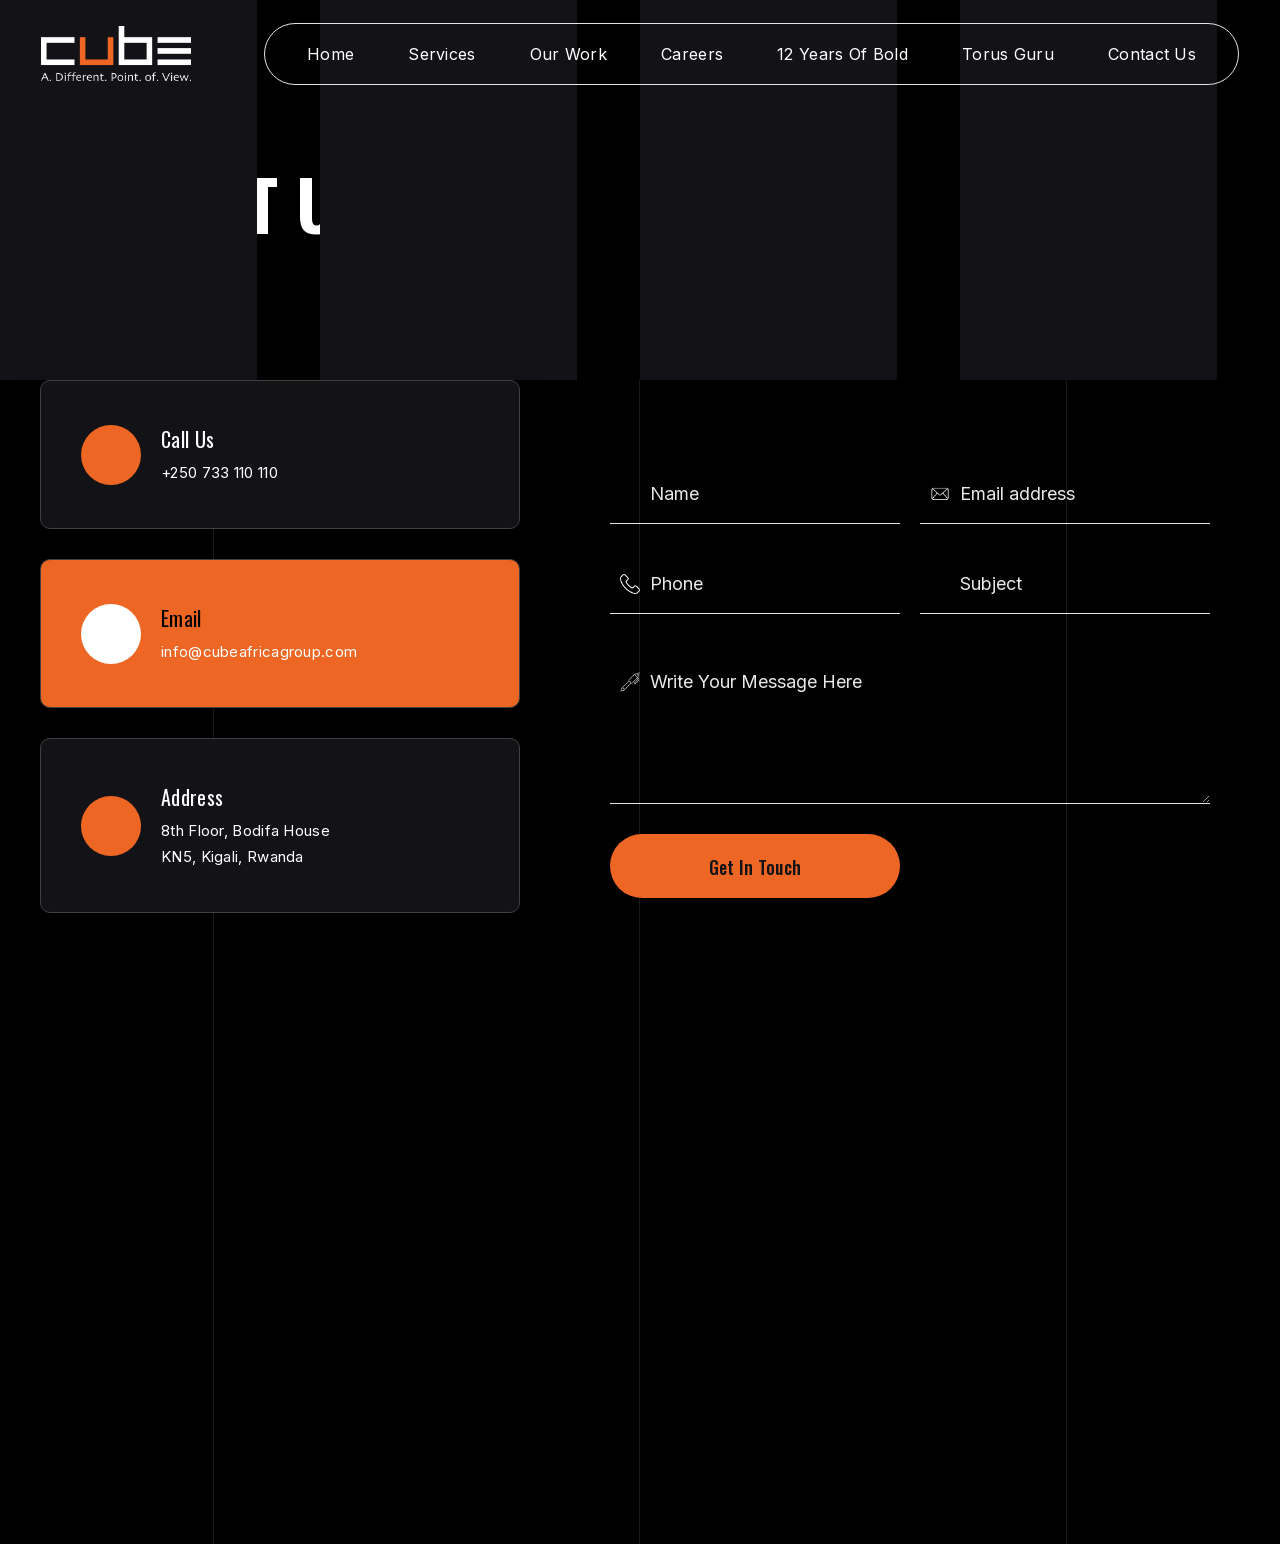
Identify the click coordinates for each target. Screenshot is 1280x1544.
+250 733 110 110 (219, 472)
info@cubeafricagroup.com (259, 651)
